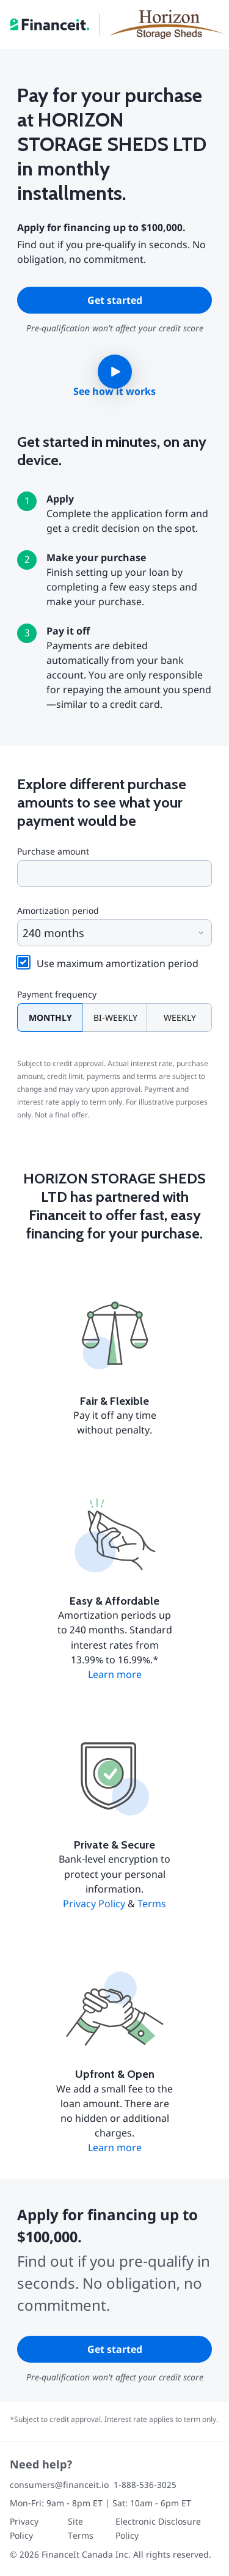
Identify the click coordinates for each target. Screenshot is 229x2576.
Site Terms (80, 2528)
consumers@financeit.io (59, 2484)
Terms (151, 1903)
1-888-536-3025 (145, 2484)
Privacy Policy (94, 1903)
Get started (114, 300)
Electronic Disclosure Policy (158, 2528)
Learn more (115, 1674)
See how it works (114, 391)
